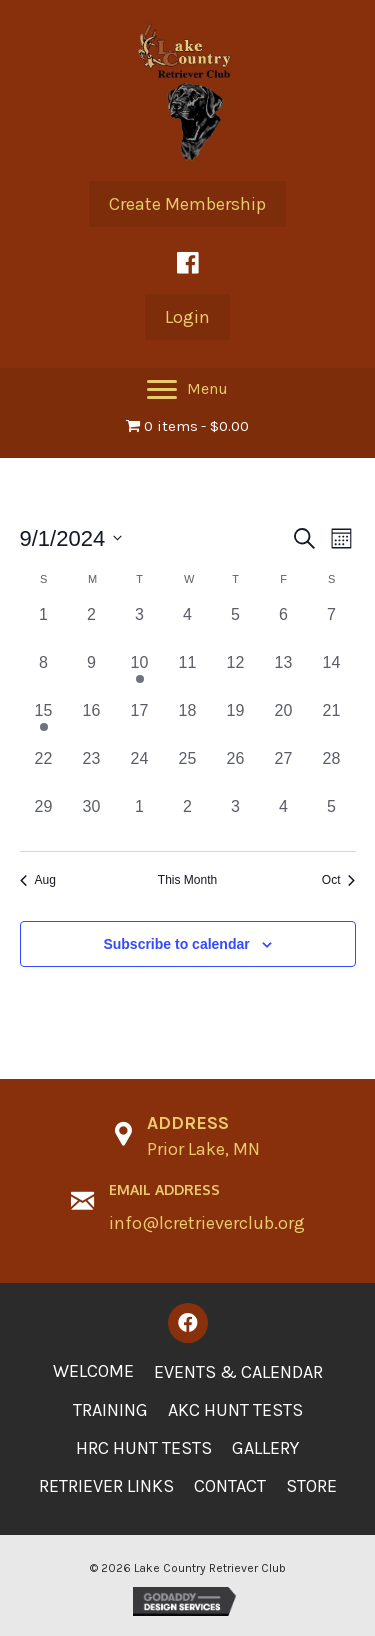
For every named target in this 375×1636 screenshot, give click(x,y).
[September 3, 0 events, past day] (140, 627)
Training (110, 1410)
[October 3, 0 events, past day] (236, 819)
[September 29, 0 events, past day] (44, 819)
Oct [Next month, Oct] (339, 880)
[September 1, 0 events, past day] (44, 627)
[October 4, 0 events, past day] (284, 819)
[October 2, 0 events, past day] (188, 819)
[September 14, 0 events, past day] (332, 675)
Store (311, 1486)
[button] (187, 204)
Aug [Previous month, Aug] (38, 880)
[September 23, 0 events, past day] (92, 771)
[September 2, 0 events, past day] (92, 627)
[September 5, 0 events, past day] (236, 627)
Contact (230, 1486)
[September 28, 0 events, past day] (332, 771)
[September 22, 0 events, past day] (44, 771)
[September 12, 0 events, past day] (236, 675)
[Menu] (187, 390)
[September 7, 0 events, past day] (332, 627)
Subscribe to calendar (176, 944)
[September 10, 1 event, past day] (140, 675)
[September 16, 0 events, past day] (92, 723)
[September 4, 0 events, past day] (188, 627)
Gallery (265, 1448)
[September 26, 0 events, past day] (236, 771)
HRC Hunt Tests (144, 1448)
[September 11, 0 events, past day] (188, 675)
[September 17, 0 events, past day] (140, 723)
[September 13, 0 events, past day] (284, 675)
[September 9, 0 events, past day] (92, 675)
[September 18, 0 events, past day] (188, 723)
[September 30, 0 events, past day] (92, 819)
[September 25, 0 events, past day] (188, 771)
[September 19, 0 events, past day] (236, 723)
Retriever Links (106, 1486)
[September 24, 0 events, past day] (140, 771)
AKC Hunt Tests (235, 1410)
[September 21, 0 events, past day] (332, 723)
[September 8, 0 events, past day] (44, 675)
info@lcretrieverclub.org (207, 1223)
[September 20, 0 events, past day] (284, 723)
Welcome (93, 1371)
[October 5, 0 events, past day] (332, 819)
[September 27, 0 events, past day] (284, 771)
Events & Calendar (238, 1372)
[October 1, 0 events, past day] (140, 819)
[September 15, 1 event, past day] (44, 723)
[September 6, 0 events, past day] (284, 627)
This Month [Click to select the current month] (187, 880)
